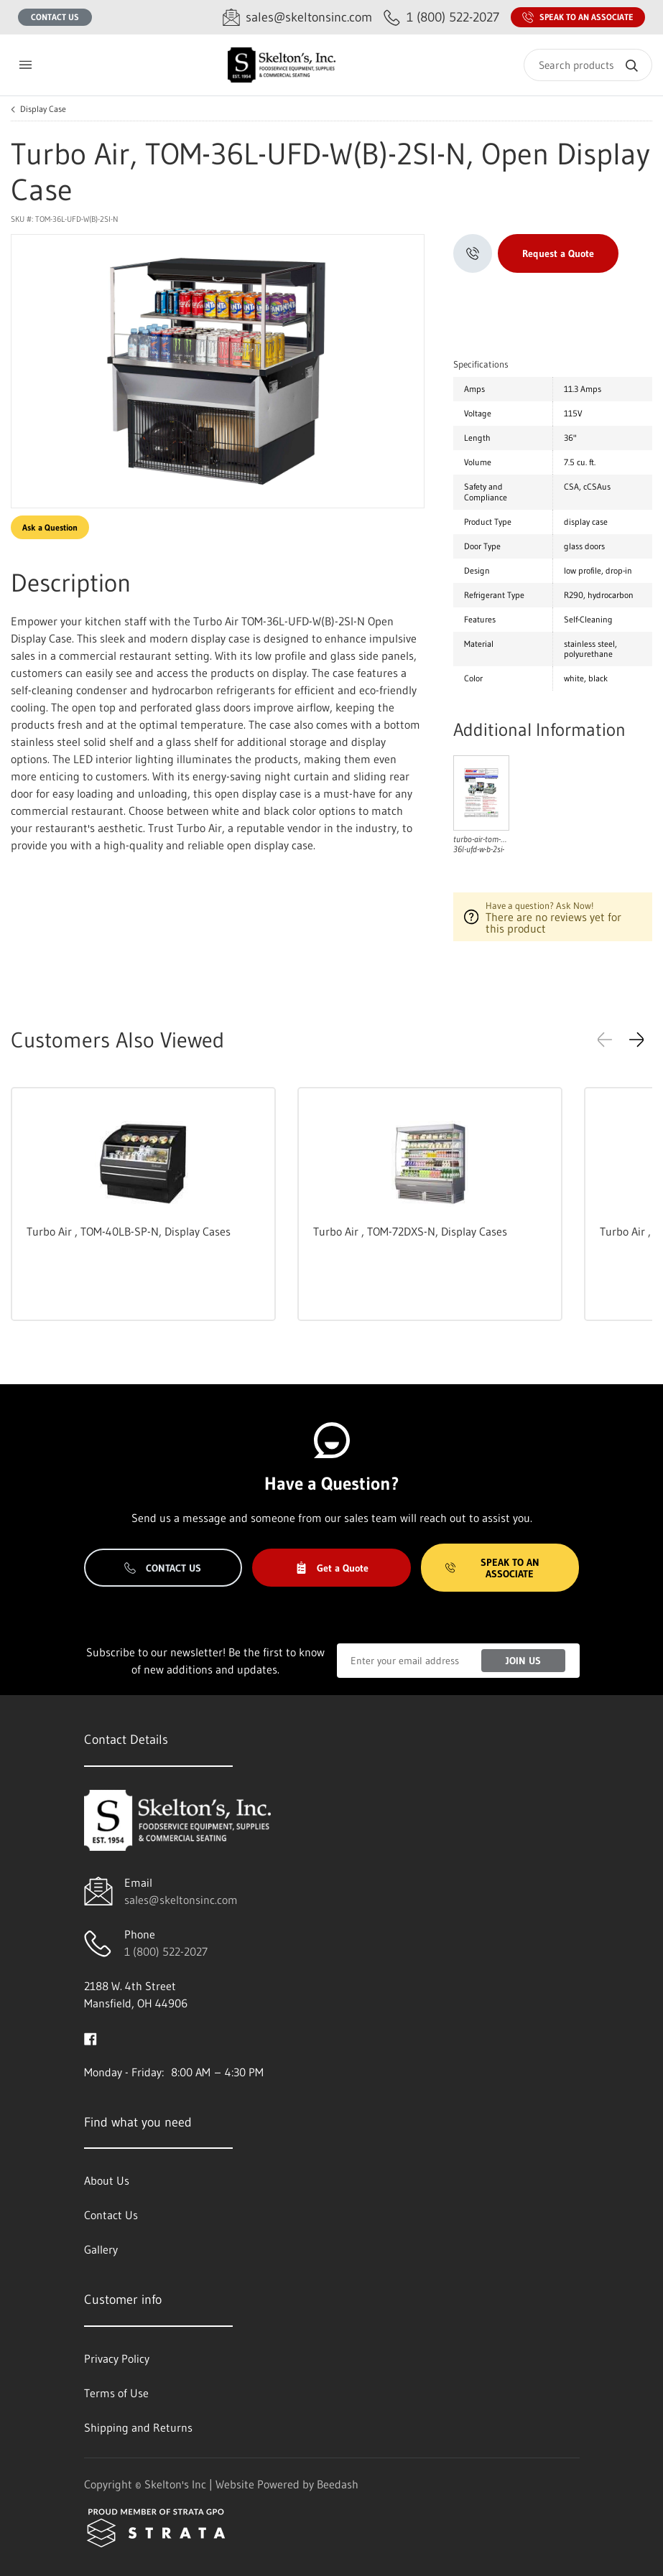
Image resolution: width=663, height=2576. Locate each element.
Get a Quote (331, 1568)
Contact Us (55, 16)
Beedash (337, 2484)
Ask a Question (50, 527)
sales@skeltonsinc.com (181, 1900)
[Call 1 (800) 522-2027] (441, 17)
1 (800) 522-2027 (166, 1951)
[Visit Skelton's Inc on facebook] (90, 2037)
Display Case (43, 109)
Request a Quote (558, 253)
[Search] (588, 65)
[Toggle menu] (25, 65)
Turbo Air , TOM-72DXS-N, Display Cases (410, 1231)
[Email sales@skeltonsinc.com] (297, 17)
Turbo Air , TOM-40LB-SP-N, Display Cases (129, 1231)
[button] (636, 1039)
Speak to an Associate (578, 17)
